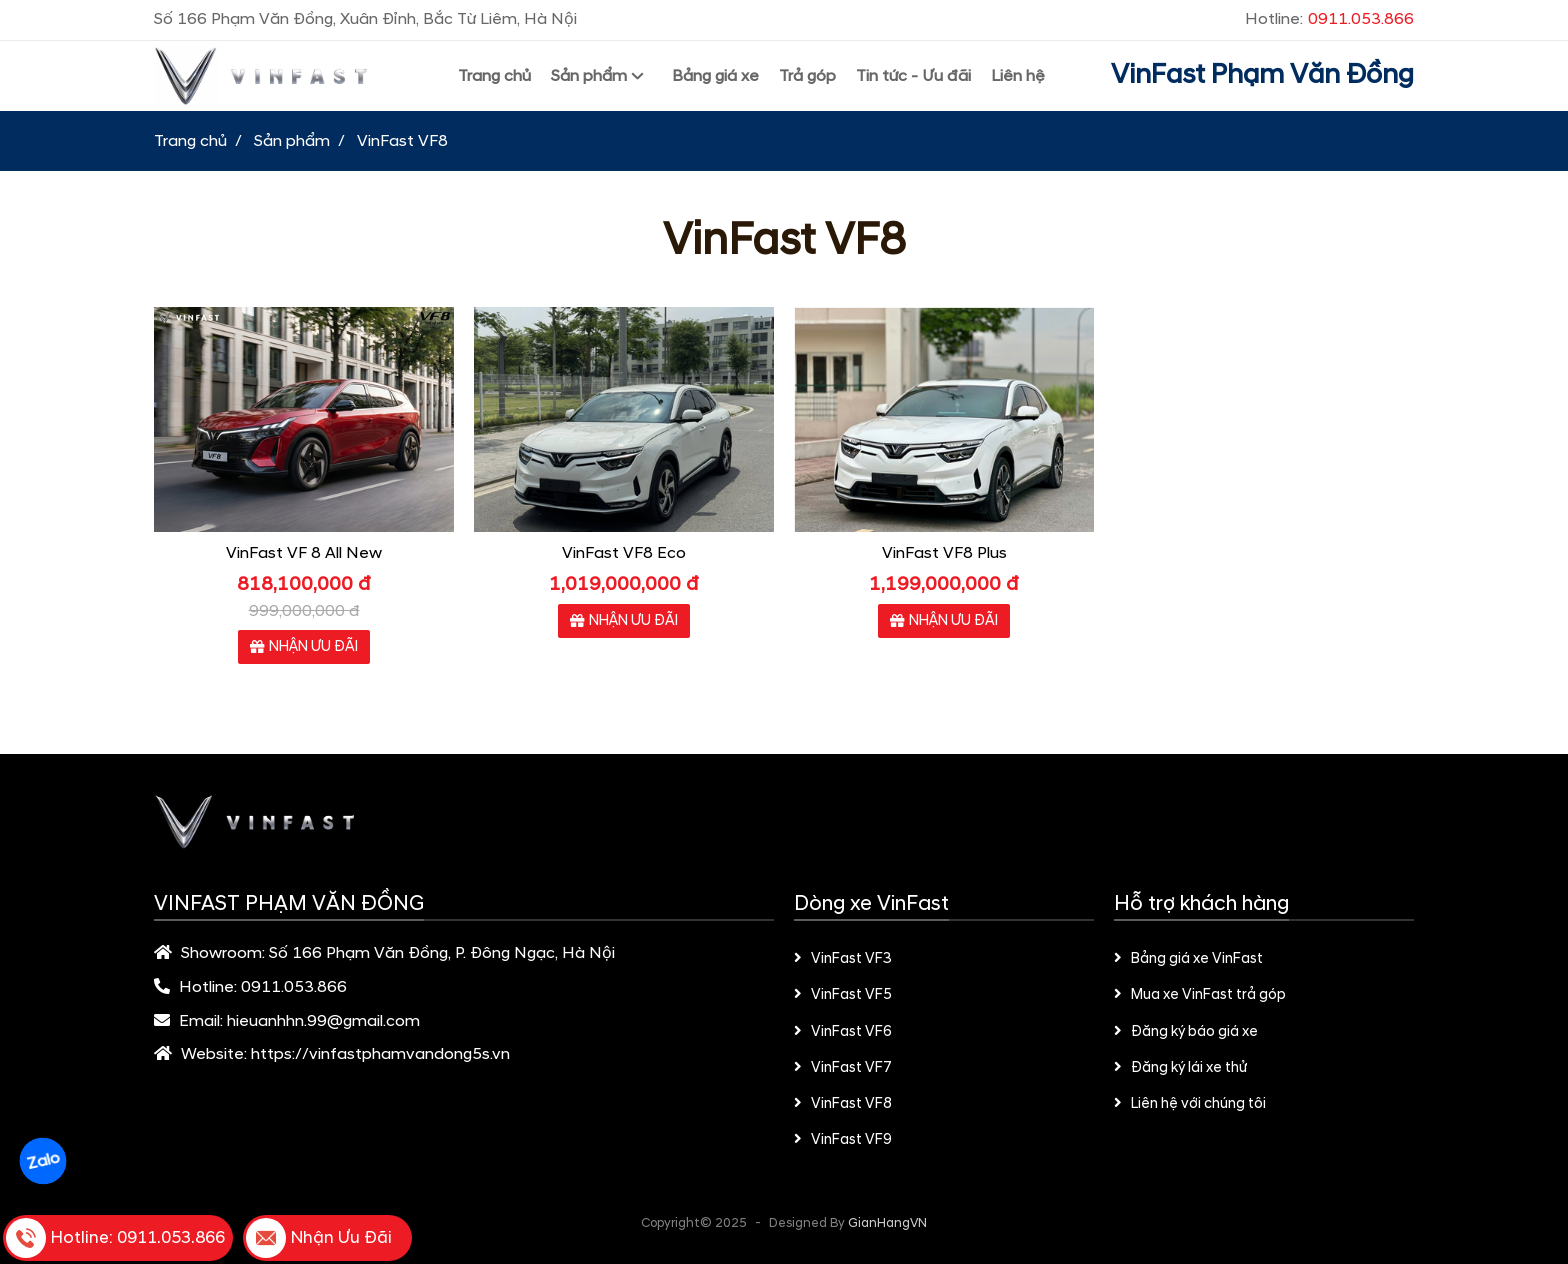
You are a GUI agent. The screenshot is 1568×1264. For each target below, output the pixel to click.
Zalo (42, 1161)
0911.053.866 (294, 987)
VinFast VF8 (843, 1104)
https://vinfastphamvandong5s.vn (380, 1054)
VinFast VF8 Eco (624, 553)
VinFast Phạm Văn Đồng (1262, 75)
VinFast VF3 (843, 959)
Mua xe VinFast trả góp (1200, 995)
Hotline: (1329, 19)
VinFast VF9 (843, 1140)
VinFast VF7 (843, 1068)
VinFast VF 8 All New (304, 553)
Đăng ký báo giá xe (1186, 1032)
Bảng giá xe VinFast (1188, 959)
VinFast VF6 (843, 1032)
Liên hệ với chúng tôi (1190, 1104)
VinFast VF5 (843, 995)
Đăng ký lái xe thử (1180, 1068)
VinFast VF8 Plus (944, 553)
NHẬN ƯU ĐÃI (304, 647)
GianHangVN (887, 1223)
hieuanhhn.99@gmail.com (323, 1021)
